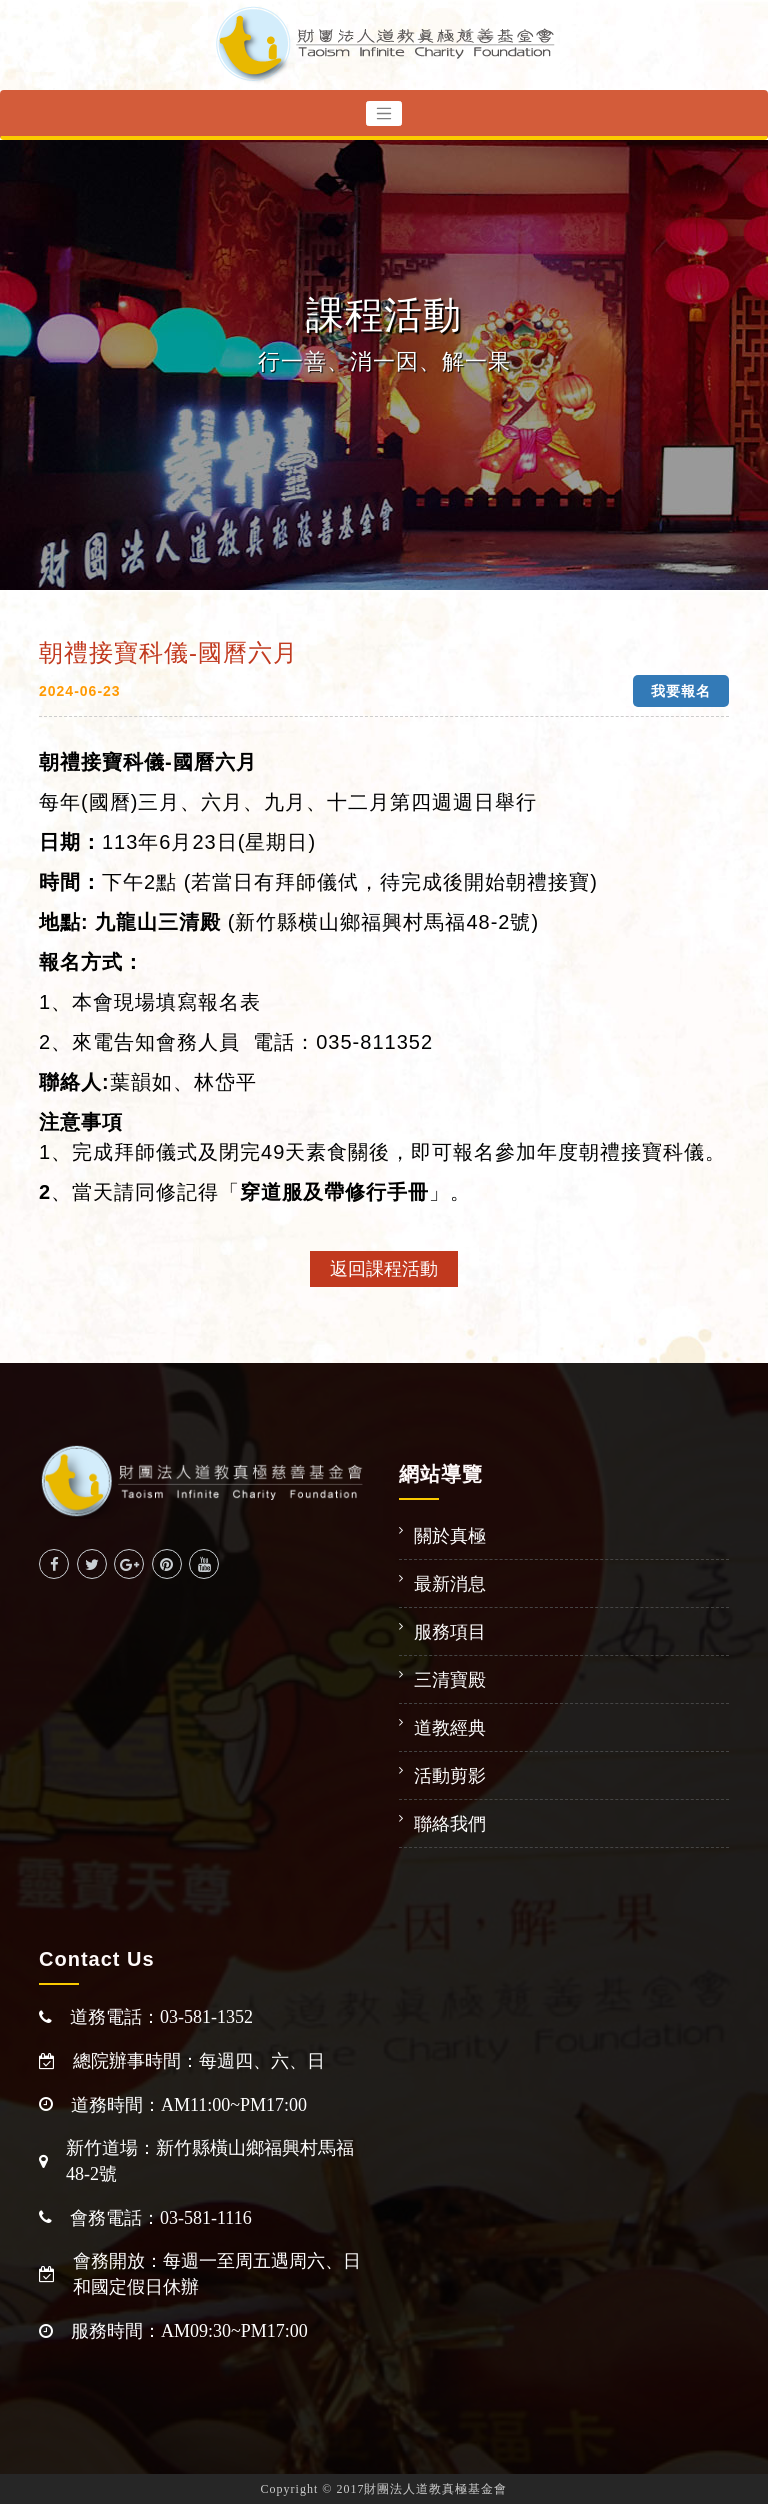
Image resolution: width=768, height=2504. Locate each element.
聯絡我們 (450, 1824)
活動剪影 (450, 1776)
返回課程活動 (384, 1269)
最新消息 (450, 1584)
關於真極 (450, 1536)
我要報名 (681, 691)
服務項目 (450, 1632)
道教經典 (450, 1728)
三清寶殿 (450, 1680)
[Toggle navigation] (384, 114)
